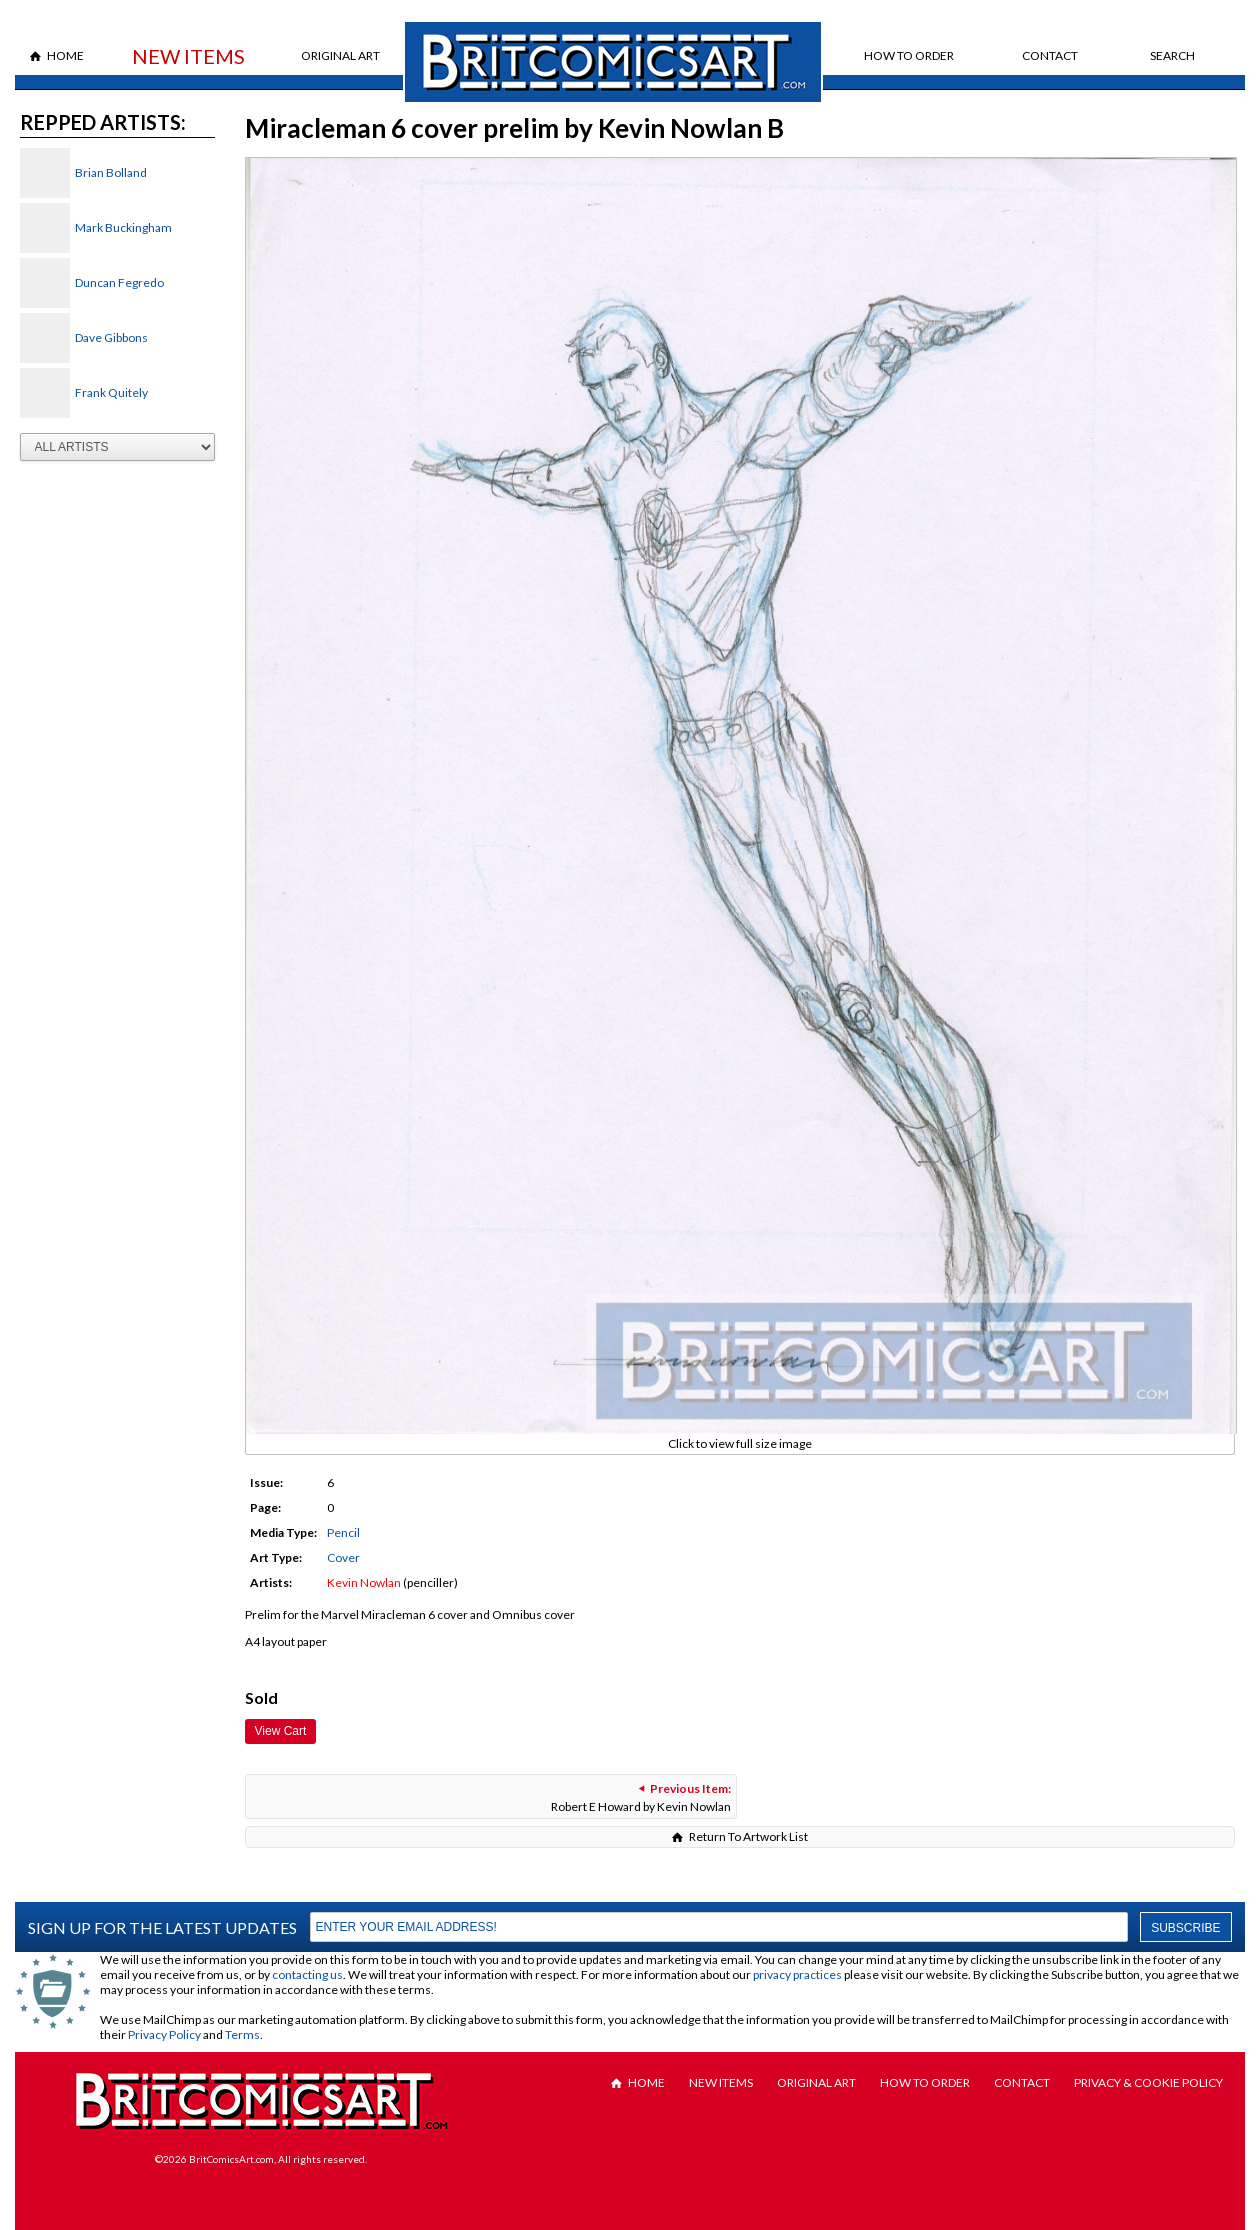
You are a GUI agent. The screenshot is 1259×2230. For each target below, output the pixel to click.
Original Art (340, 55)
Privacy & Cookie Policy (1148, 2082)
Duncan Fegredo (119, 282)
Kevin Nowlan (364, 1582)
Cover (343, 1557)
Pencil (343, 1532)
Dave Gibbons (111, 337)
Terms (242, 2034)
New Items (188, 56)
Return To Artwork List (748, 1836)
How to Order (909, 55)
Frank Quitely (111, 392)
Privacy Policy (164, 2034)
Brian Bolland (111, 172)
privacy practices (797, 1974)
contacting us (307, 1974)
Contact (1050, 55)
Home (65, 55)
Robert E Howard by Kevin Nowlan (641, 1797)
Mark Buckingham (123, 227)
